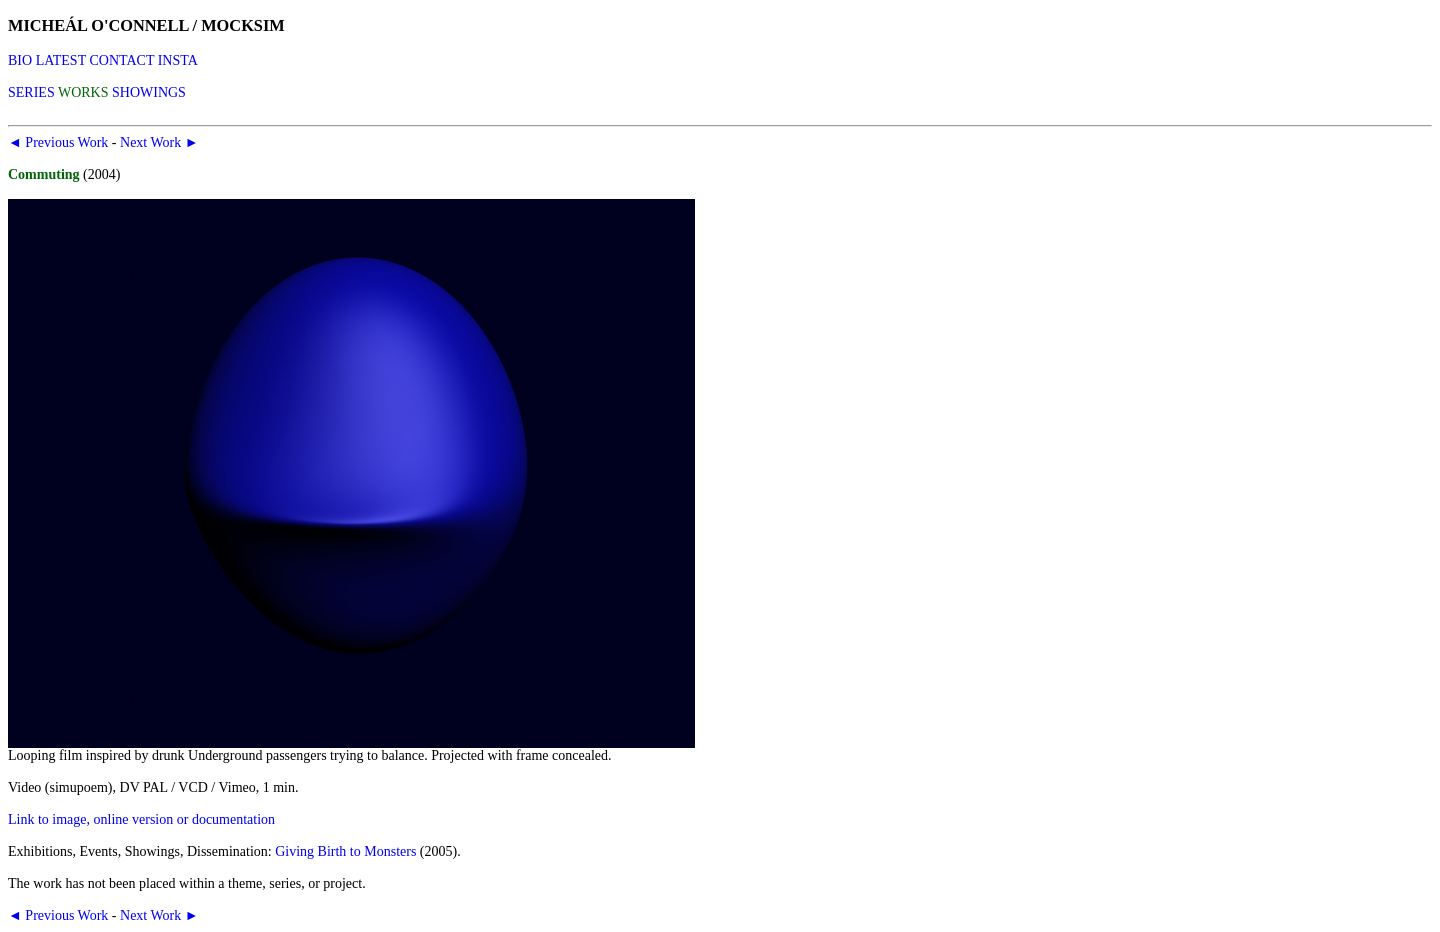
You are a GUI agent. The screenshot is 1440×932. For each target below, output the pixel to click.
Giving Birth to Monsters (345, 851)
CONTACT (121, 60)
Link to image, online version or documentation (141, 819)
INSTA (178, 60)
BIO (20, 60)
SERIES (31, 92)
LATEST (61, 60)
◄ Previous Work (58, 142)
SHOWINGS (149, 92)
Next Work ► (159, 142)
